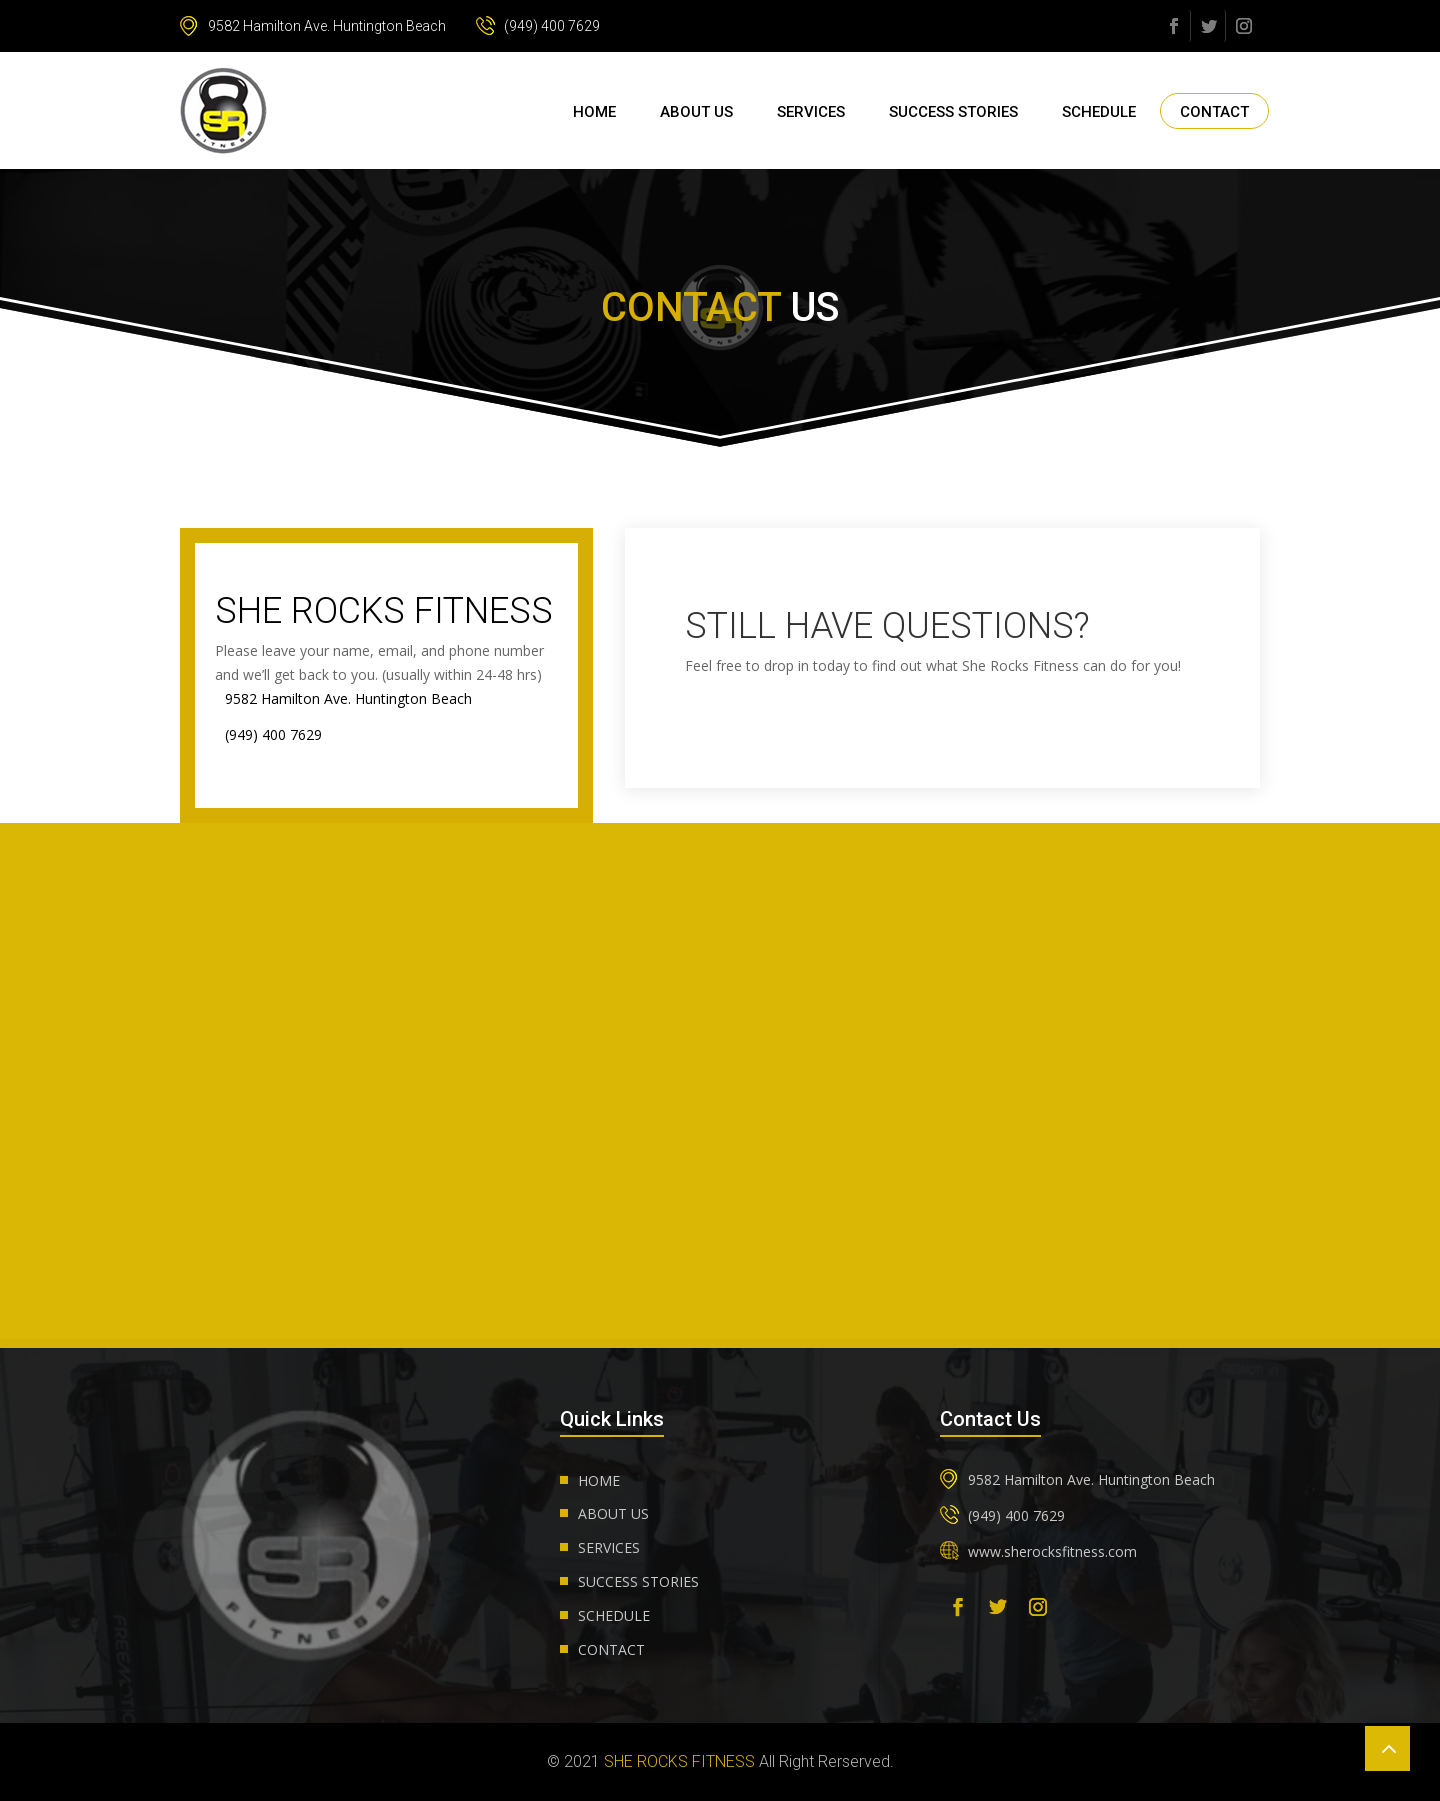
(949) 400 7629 (538, 26)
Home (594, 112)
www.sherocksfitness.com (1052, 1551)
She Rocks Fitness (679, 1761)
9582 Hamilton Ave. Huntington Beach (313, 26)
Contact (1214, 112)
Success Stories (953, 112)
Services (811, 112)
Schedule (1099, 112)
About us (696, 112)
